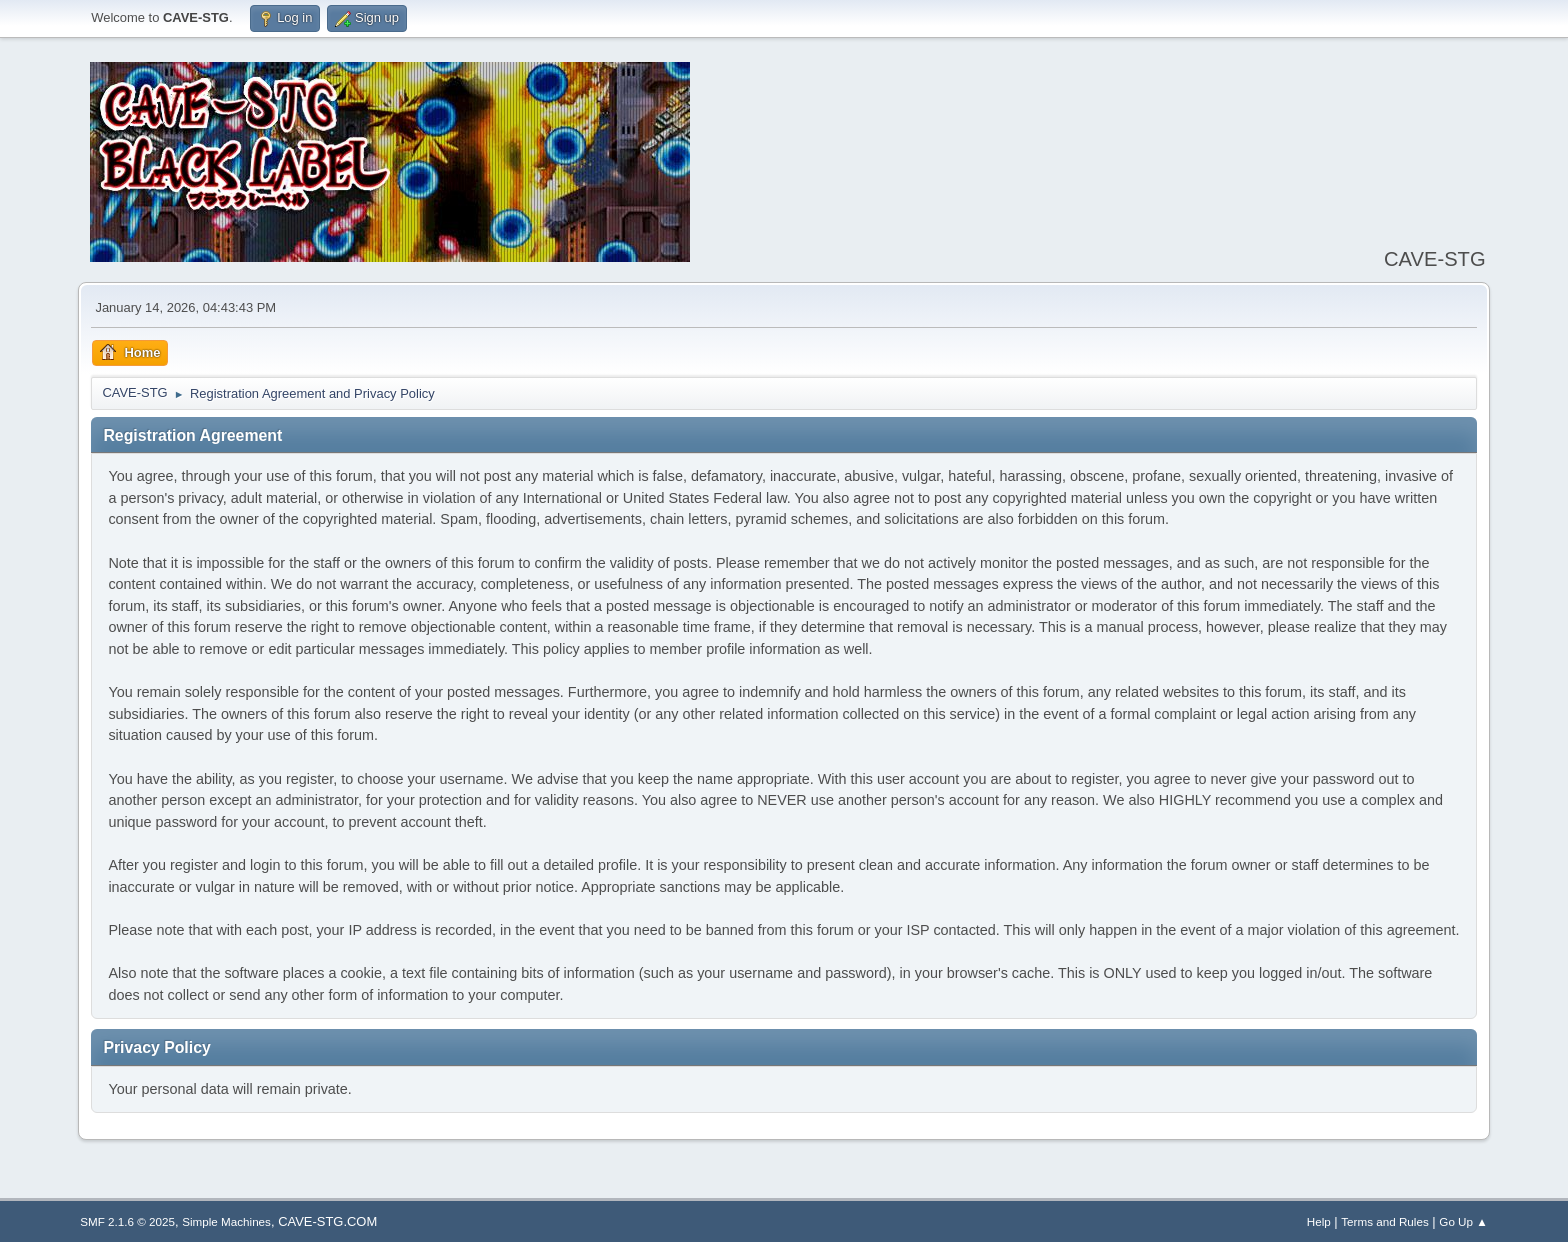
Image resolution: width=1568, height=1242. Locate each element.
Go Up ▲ (1463, 1221)
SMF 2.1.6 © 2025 (127, 1221)
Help (1319, 1221)
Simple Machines (226, 1221)
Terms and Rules (1384, 1221)
